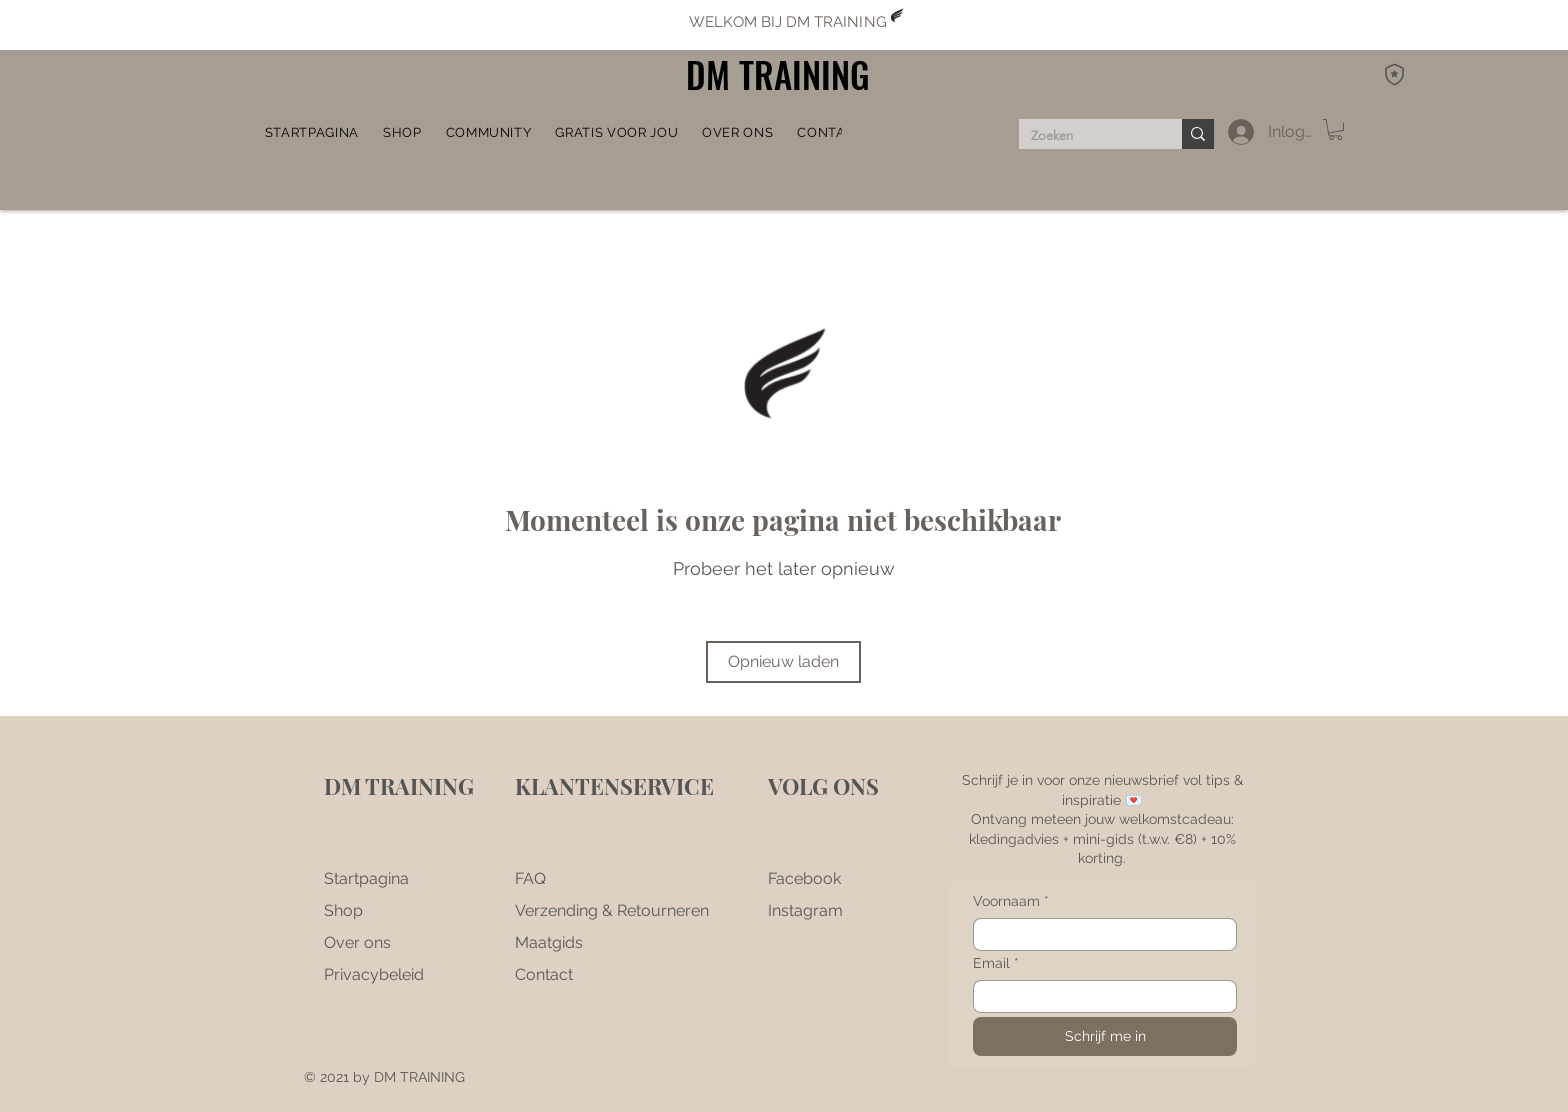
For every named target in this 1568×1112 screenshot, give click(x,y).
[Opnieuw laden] (783, 662)
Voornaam (1011, 901)
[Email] (1099, 996)
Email (996, 963)
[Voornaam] (1099, 934)
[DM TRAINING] (783, 74)
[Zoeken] (1085, 136)
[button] (489, 132)
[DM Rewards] (1394, 74)
